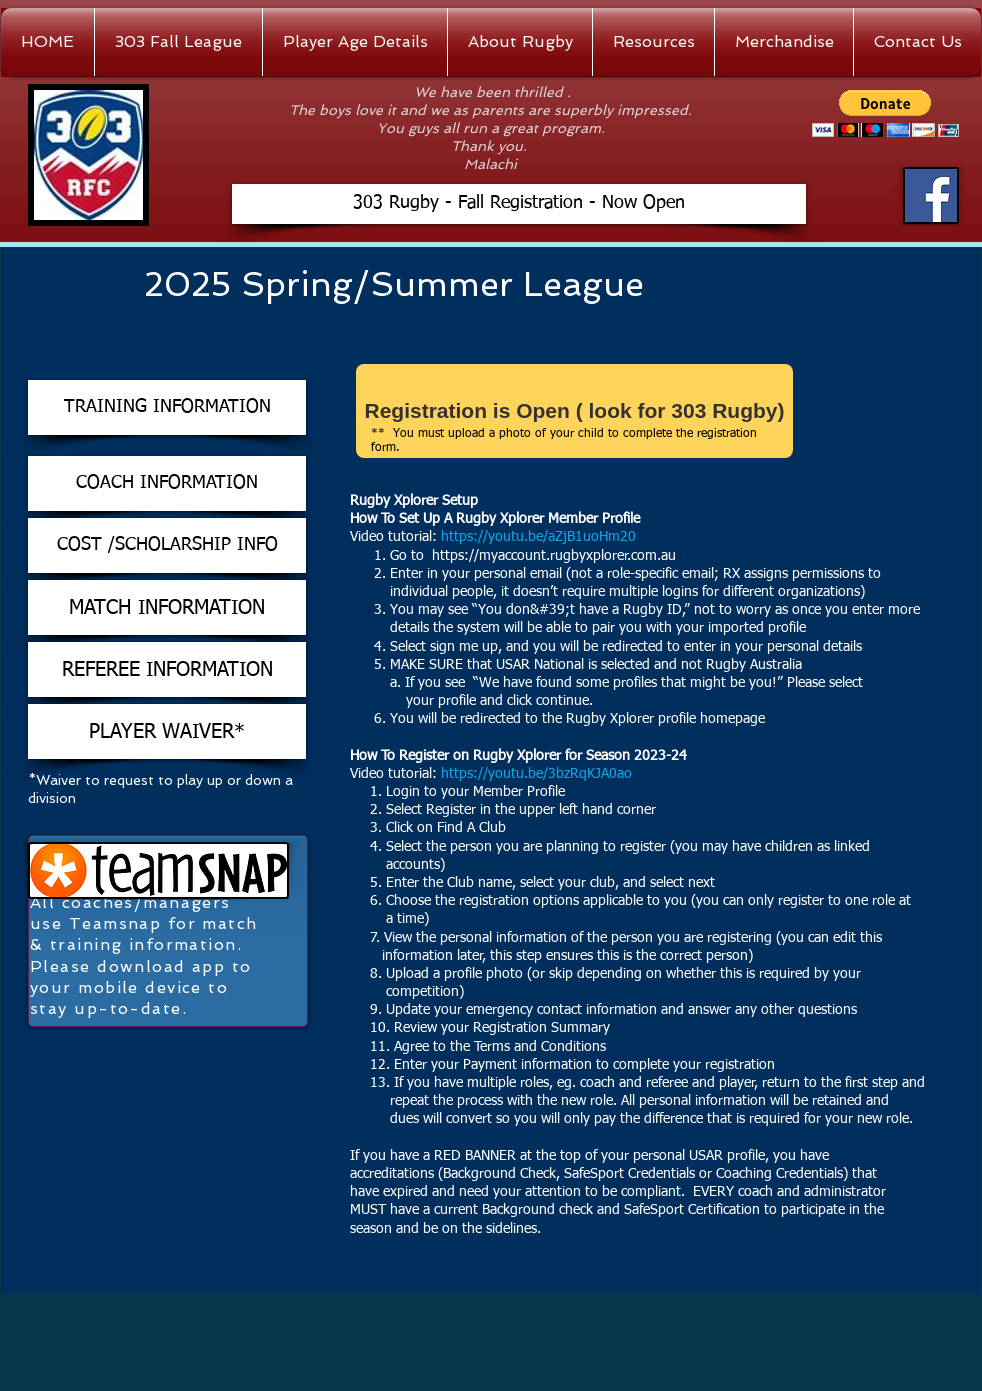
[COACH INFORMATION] (167, 483)
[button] (885, 113)
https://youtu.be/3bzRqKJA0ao (538, 774)
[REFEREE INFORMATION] (167, 669)
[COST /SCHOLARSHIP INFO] (167, 545)
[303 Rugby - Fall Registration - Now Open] (519, 204)
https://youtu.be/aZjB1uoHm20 (540, 537)
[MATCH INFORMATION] (167, 607)
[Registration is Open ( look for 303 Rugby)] (574, 411)
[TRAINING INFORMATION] (167, 407)
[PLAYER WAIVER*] (167, 731)
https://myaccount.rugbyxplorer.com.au (554, 556)
